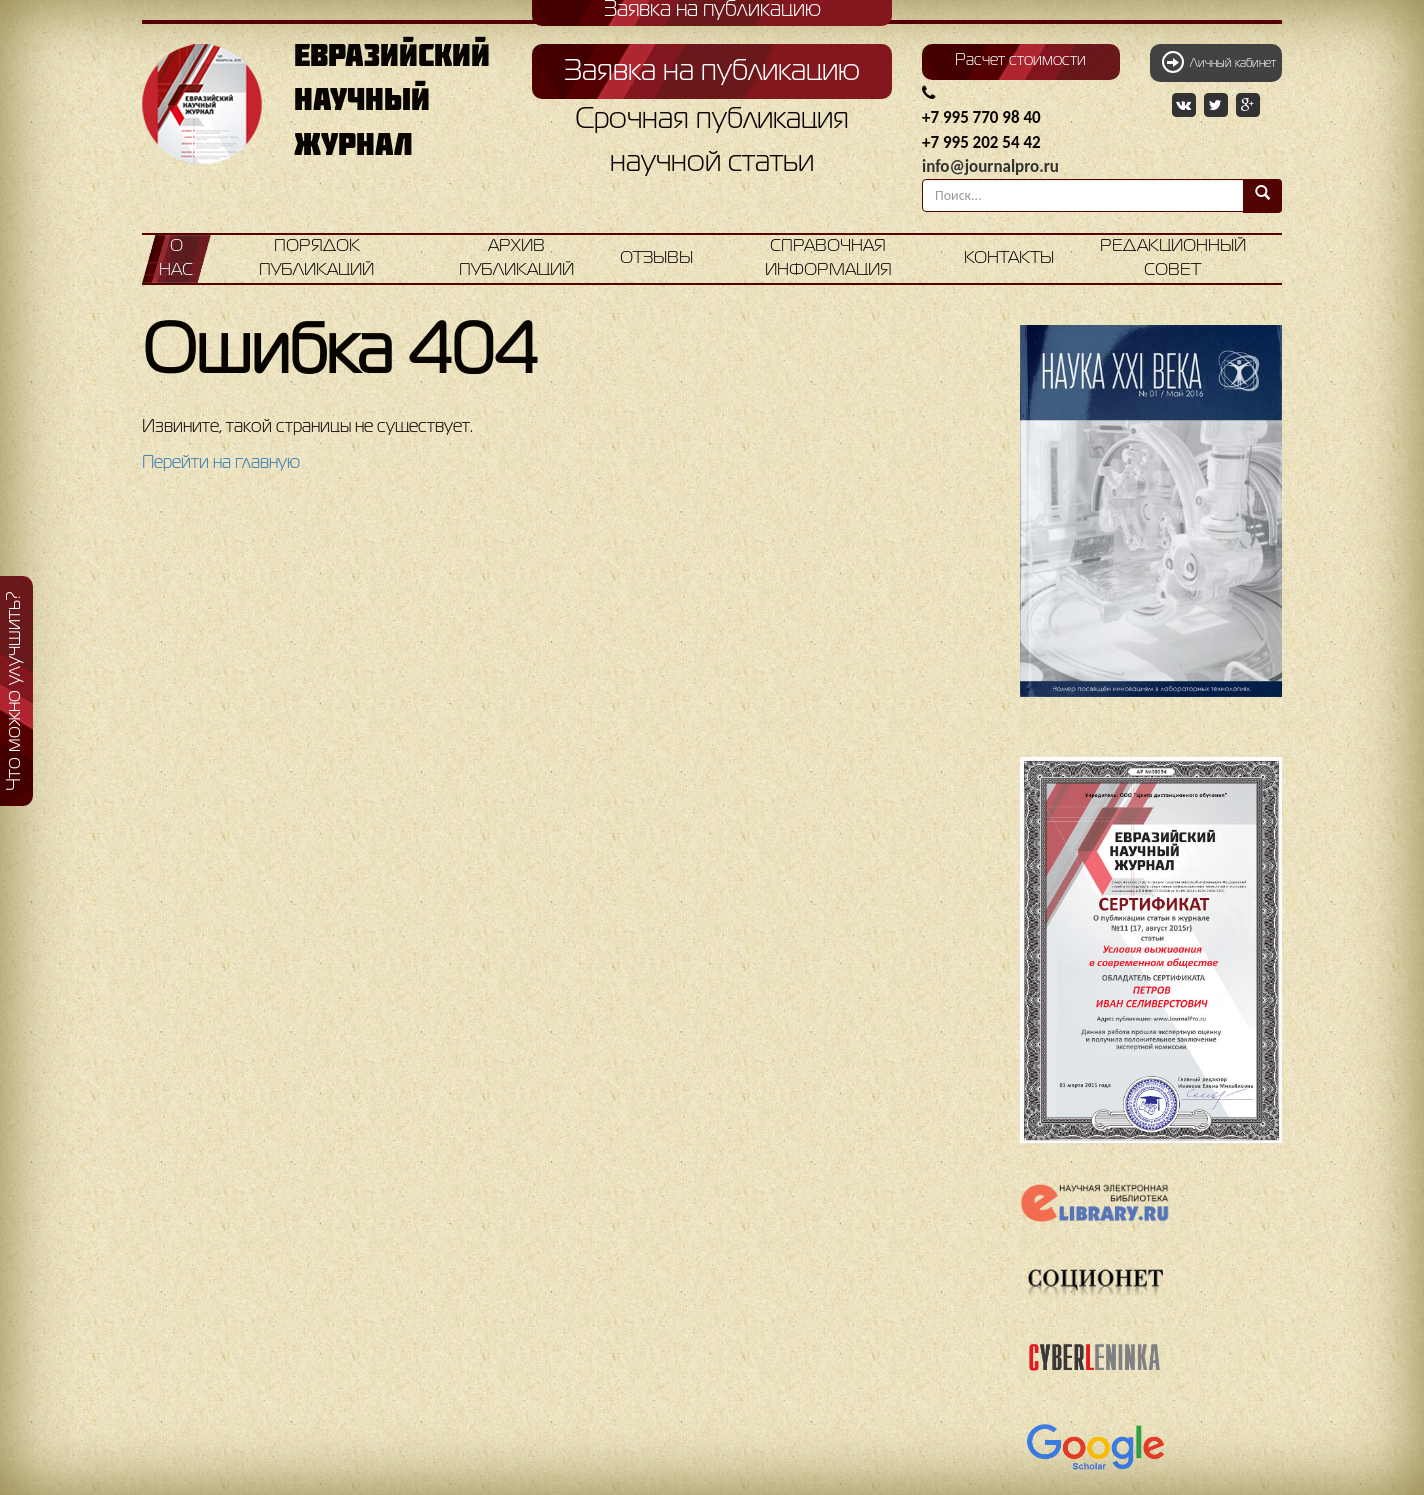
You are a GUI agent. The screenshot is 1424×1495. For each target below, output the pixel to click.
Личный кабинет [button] (1219, 62)
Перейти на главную (221, 463)
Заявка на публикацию (712, 72)
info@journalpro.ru (990, 166)
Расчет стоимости (1020, 61)
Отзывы (656, 258)
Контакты (1009, 258)
